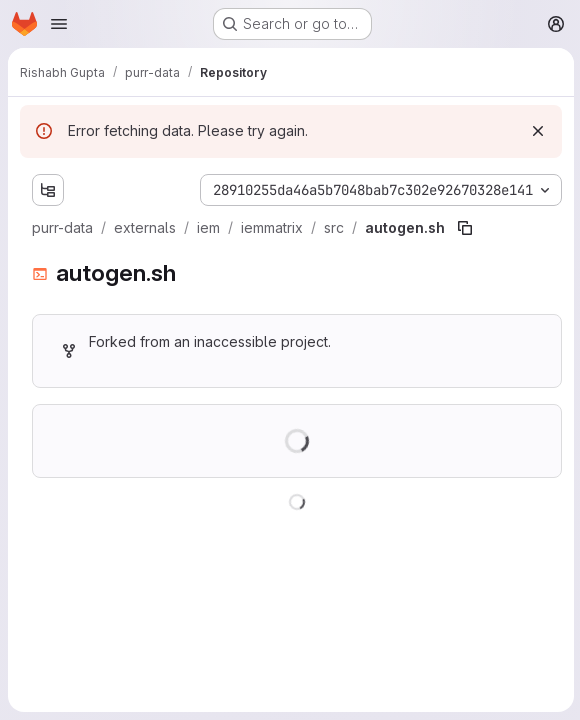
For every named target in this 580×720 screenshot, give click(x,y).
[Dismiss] (536, 131)
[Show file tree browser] (48, 190)
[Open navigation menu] (59, 24)
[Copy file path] (465, 228)
